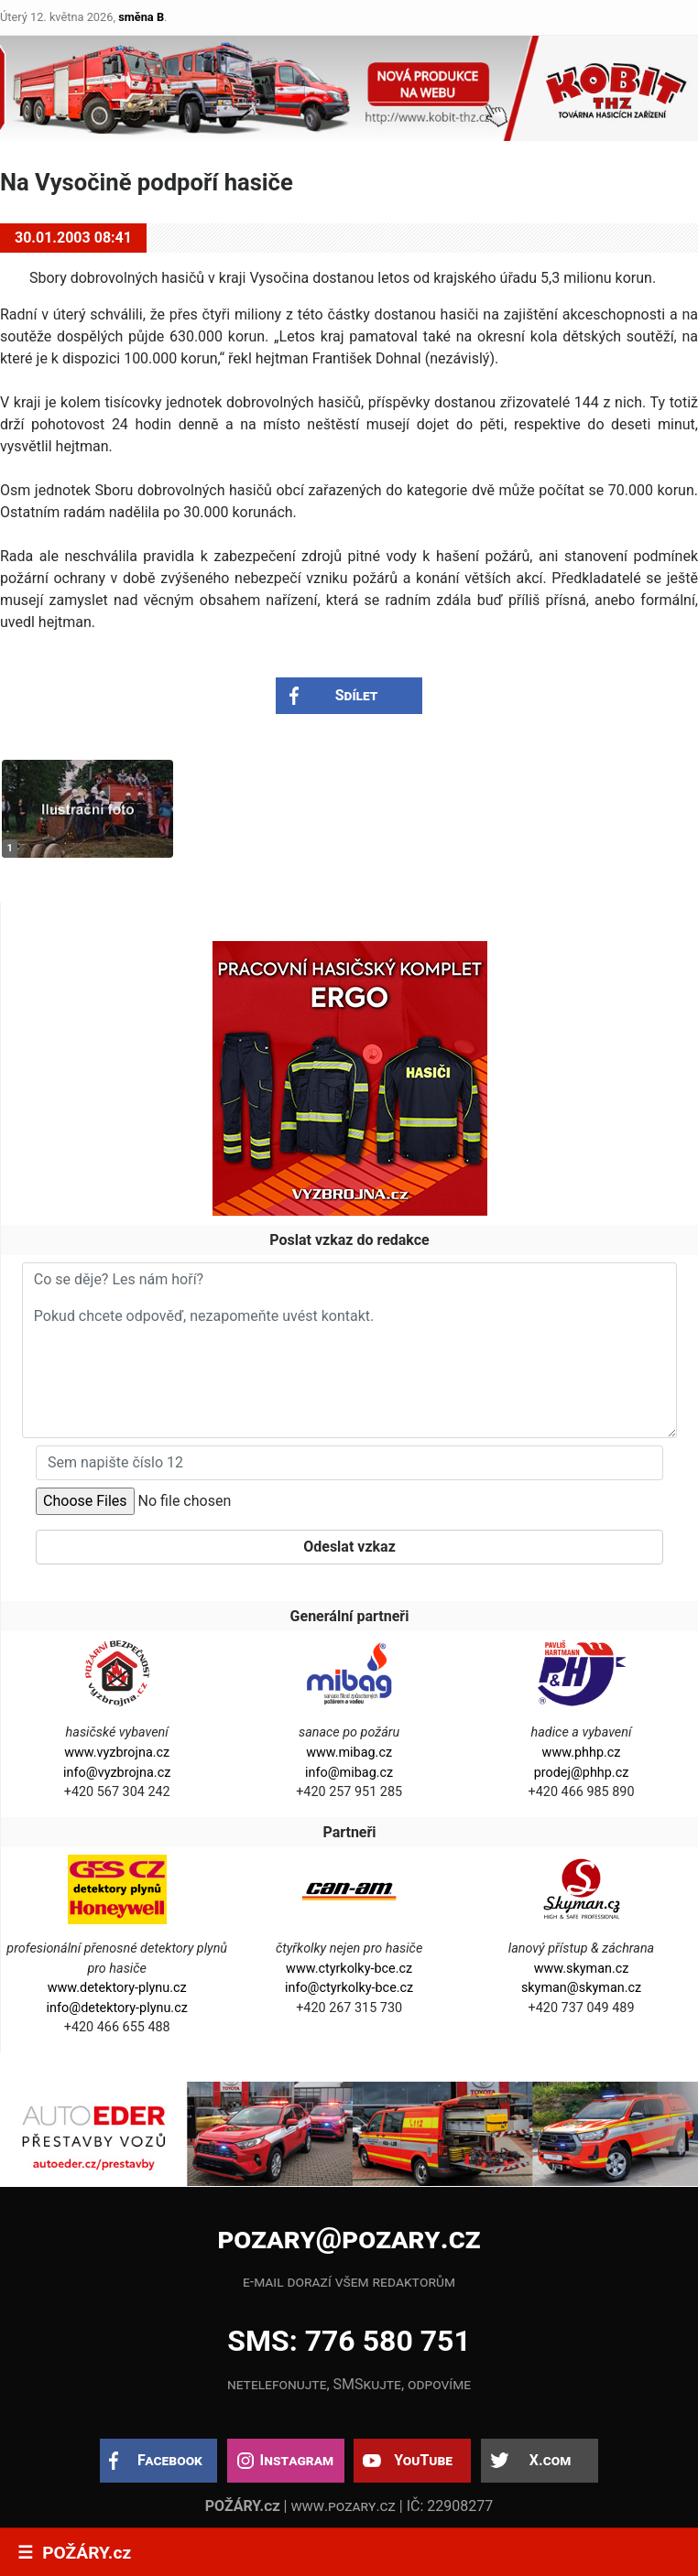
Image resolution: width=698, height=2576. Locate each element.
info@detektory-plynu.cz (117, 2008)
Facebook (169, 2460)
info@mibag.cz (349, 1772)
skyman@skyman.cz (581, 1988)
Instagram (296, 2460)
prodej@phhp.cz (581, 1772)
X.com (550, 2460)
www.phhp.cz (581, 1752)
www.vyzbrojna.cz (116, 1752)
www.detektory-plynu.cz (117, 1988)
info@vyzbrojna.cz (116, 1772)
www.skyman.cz (581, 1968)
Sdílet (356, 695)
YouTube (423, 2460)
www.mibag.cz (349, 1752)
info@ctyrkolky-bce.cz (349, 1988)
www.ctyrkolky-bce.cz (349, 1968)
